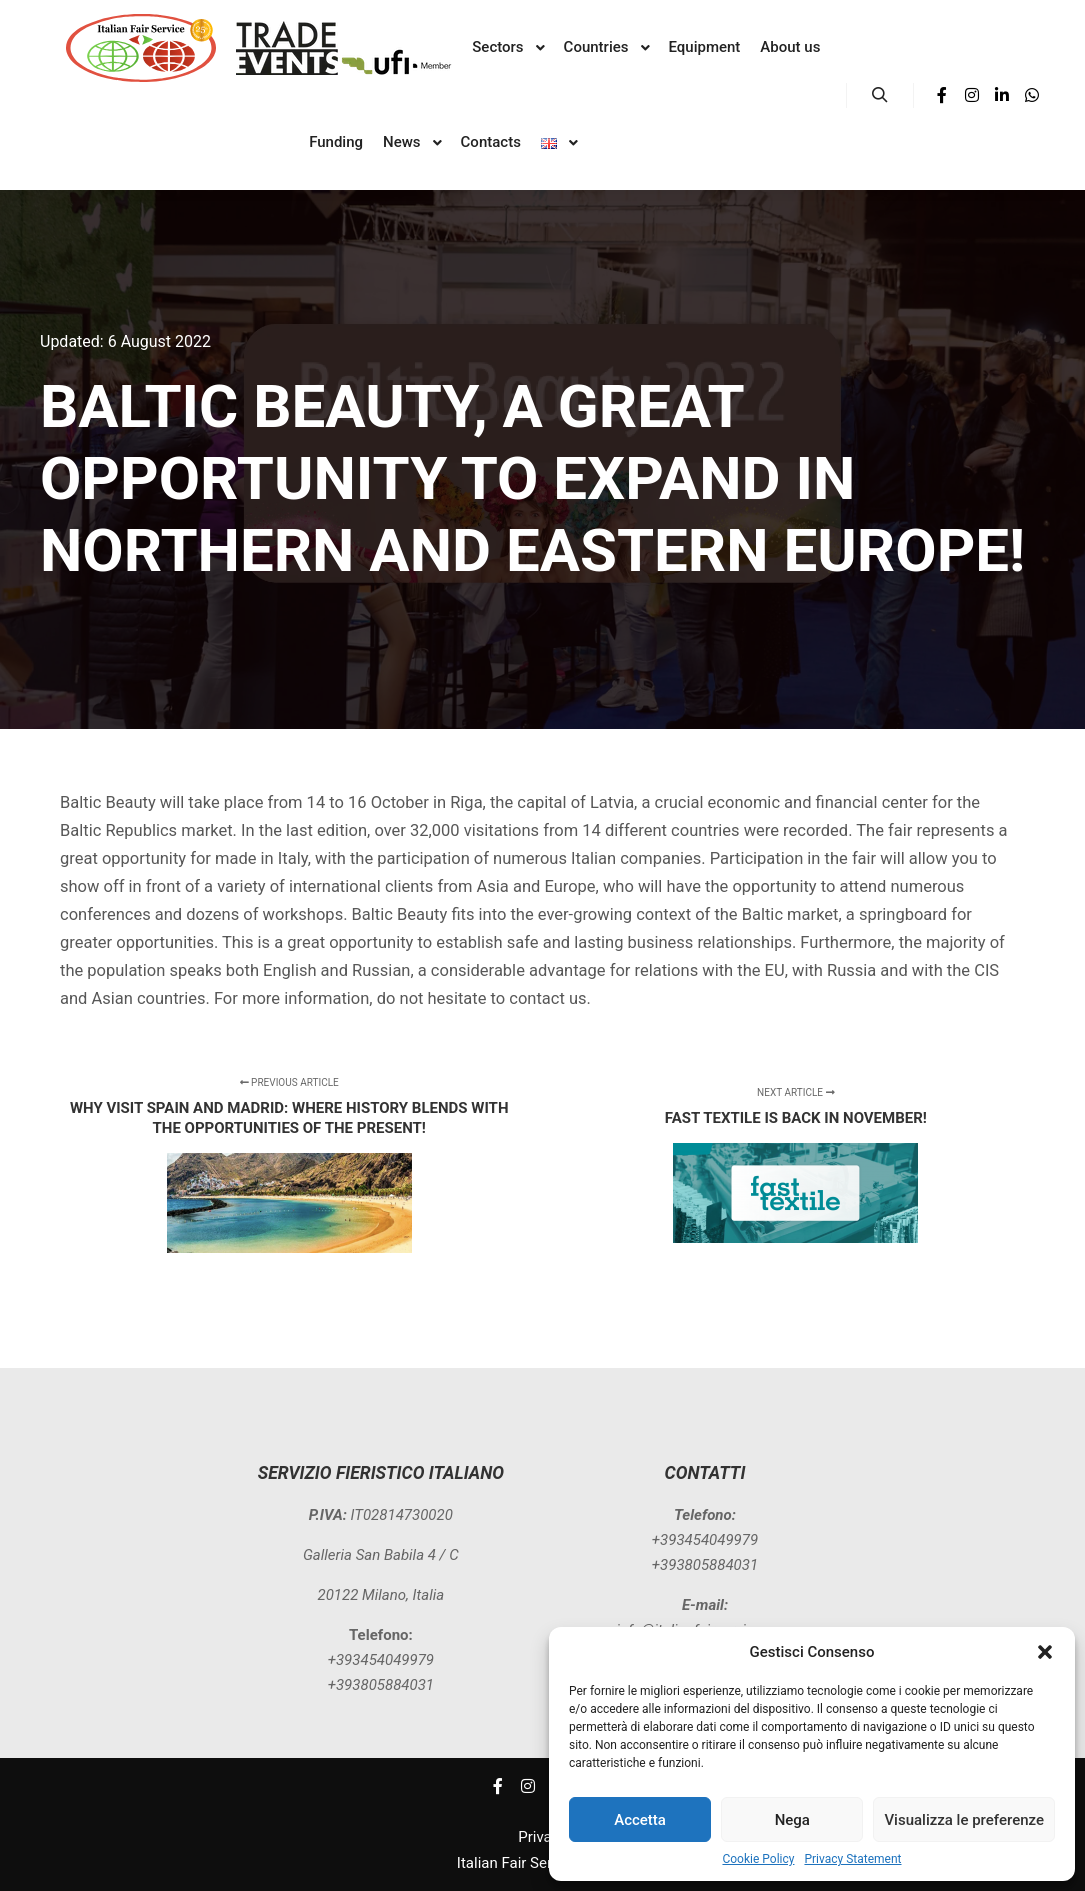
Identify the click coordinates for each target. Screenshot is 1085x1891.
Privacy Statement (852, 1859)
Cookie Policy (758, 1859)
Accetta (640, 1820)
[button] (1045, 1652)
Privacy (542, 1837)
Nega (792, 1820)
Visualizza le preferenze (964, 1820)
